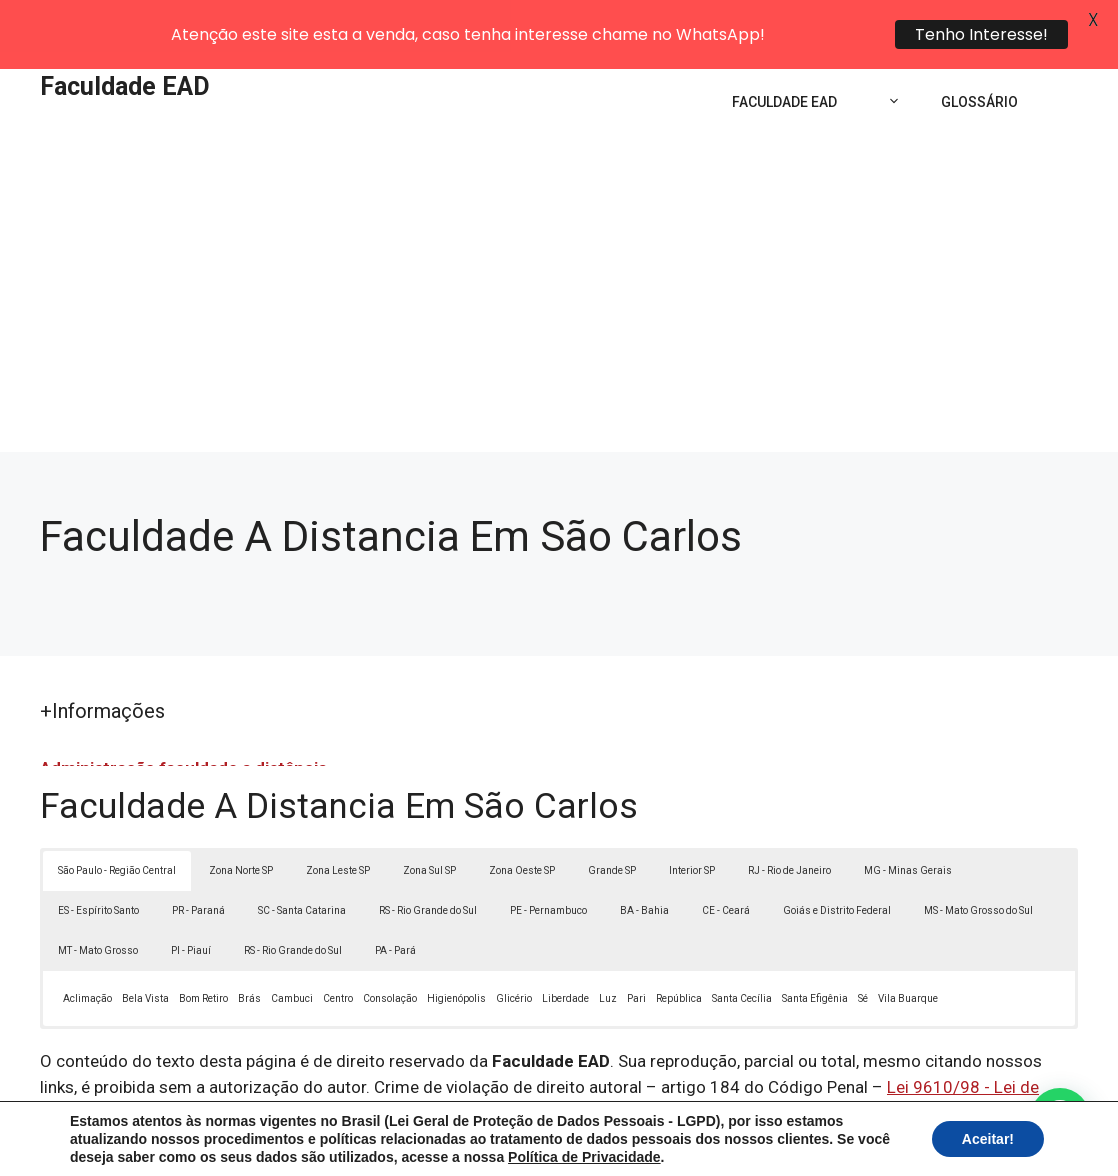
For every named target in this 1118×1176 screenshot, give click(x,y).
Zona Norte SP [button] (241, 818)
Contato (927, 1145)
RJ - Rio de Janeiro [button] (789, 818)
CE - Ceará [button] (726, 858)
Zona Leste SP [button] (338, 818)
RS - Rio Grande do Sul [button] (428, 858)
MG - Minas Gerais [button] (908, 818)
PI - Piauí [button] (191, 898)
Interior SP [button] (692, 818)
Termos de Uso (835, 1145)
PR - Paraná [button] (198, 858)
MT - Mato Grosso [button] (98, 898)
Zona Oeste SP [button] (522, 818)
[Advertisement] (559, 250)
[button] (1060, 1118)
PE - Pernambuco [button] (548, 858)
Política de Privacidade (697, 1145)
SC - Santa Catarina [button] (302, 858)
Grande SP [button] (612, 818)
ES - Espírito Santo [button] (98, 858)
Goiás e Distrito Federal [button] (837, 858)
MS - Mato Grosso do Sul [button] (978, 858)
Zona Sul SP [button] (429, 818)
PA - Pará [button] (395, 898)
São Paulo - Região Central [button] (117, 818)
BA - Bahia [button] (644, 858)
